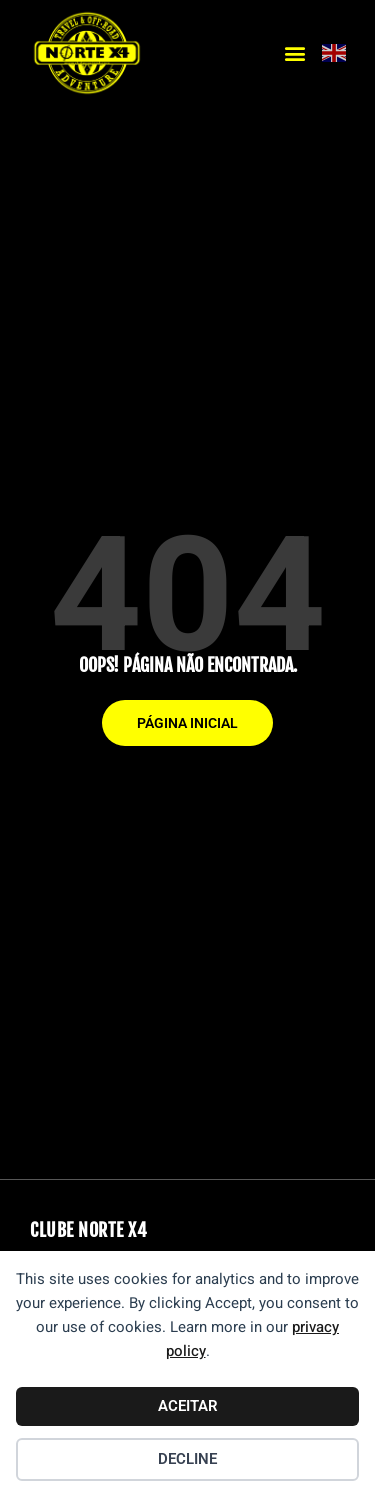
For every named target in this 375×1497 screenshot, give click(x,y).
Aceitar (188, 1406)
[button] (295, 52)
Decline (187, 1459)
